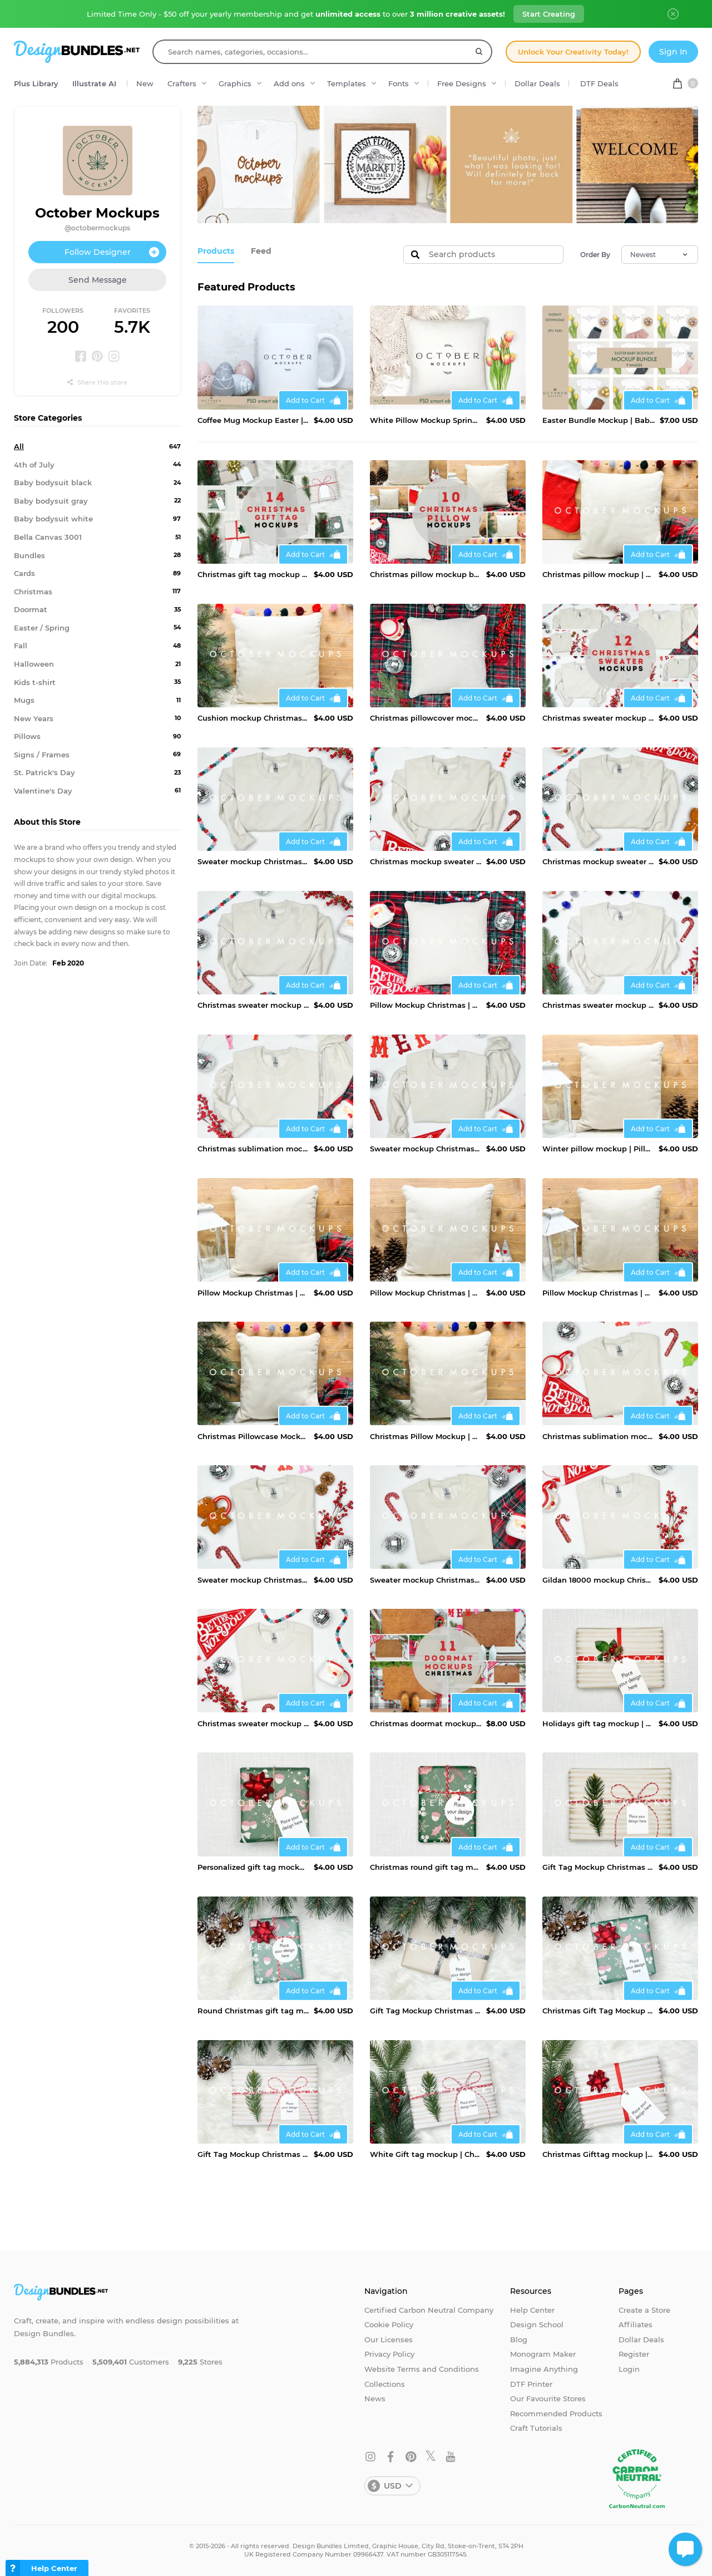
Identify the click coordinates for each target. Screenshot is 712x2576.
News (374, 2398)
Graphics (235, 83)
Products (214, 250)
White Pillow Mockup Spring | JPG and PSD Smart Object (426, 420)
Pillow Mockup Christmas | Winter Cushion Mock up (426, 1005)
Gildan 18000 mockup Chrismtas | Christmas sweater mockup (598, 1579)
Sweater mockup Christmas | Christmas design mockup (253, 861)
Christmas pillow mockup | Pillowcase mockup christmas (598, 574)
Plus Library (36, 83)
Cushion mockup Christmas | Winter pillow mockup (253, 717)
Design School (536, 2324)
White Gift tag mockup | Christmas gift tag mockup (426, 2154)
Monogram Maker (543, 2354)
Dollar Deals (537, 83)
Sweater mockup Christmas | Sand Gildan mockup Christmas (426, 1579)
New (145, 83)
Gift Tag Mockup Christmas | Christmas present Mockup (253, 2154)
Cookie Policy (388, 2324)
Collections (384, 2384)
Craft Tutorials (536, 2428)
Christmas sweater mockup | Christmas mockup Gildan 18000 (253, 1005)
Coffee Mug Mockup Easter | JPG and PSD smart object (253, 420)
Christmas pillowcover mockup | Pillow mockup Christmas (426, 717)
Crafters (181, 83)
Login (629, 2369)
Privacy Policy (389, 2354)
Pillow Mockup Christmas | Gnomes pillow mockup (426, 1292)
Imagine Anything (544, 2369)
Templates (346, 83)
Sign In (673, 52)
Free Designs (461, 83)
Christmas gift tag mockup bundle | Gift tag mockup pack (253, 574)
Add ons (289, 83)
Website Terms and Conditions (421, 2369)
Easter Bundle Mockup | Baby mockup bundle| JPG (598, 420)
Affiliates (635, 2324)
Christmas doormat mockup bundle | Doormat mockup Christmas (426, 1723)
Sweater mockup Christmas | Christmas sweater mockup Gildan (426, 1148)
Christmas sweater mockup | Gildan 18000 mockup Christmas (598, 1005)
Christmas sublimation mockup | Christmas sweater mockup (253, 1148)
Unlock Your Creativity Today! (573, 51)
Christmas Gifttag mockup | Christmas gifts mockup (598, 2154)
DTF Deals (599, 83)
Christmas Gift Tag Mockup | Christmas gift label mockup (598, 2010)
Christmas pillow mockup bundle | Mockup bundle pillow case (426, 574)
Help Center (532, 2310)
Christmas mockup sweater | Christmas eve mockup (426, 861)
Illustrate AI (94, 83)
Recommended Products (556, 2413)
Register (634, 2354)
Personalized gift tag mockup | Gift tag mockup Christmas (253, 1867)
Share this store (97, 382)
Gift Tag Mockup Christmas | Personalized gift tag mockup (598, 1867)
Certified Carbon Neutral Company (428, 2310)
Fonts (398, 83)
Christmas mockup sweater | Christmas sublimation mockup (598, 861)
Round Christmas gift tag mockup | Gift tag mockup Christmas (253, 2010)
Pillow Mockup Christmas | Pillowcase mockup (253, 1292)
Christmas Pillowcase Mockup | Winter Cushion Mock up (253, 1436)
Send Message (97, 280)
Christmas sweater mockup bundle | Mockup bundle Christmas (598, 717)
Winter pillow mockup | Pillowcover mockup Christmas (598, 1148)
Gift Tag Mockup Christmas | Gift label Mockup (426, 2010)
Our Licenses (388, 2339)
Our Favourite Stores (548, 2398)
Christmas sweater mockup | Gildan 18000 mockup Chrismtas (253, 1723)
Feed (257, 250)
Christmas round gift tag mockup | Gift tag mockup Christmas (426, 1867)
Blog (518, 2339)
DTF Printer (531, 2384)
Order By (595, 254)
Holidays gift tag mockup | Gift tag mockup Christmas (598, 1723)
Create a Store (644, 2310)
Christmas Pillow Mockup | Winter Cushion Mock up (426, 1436)
